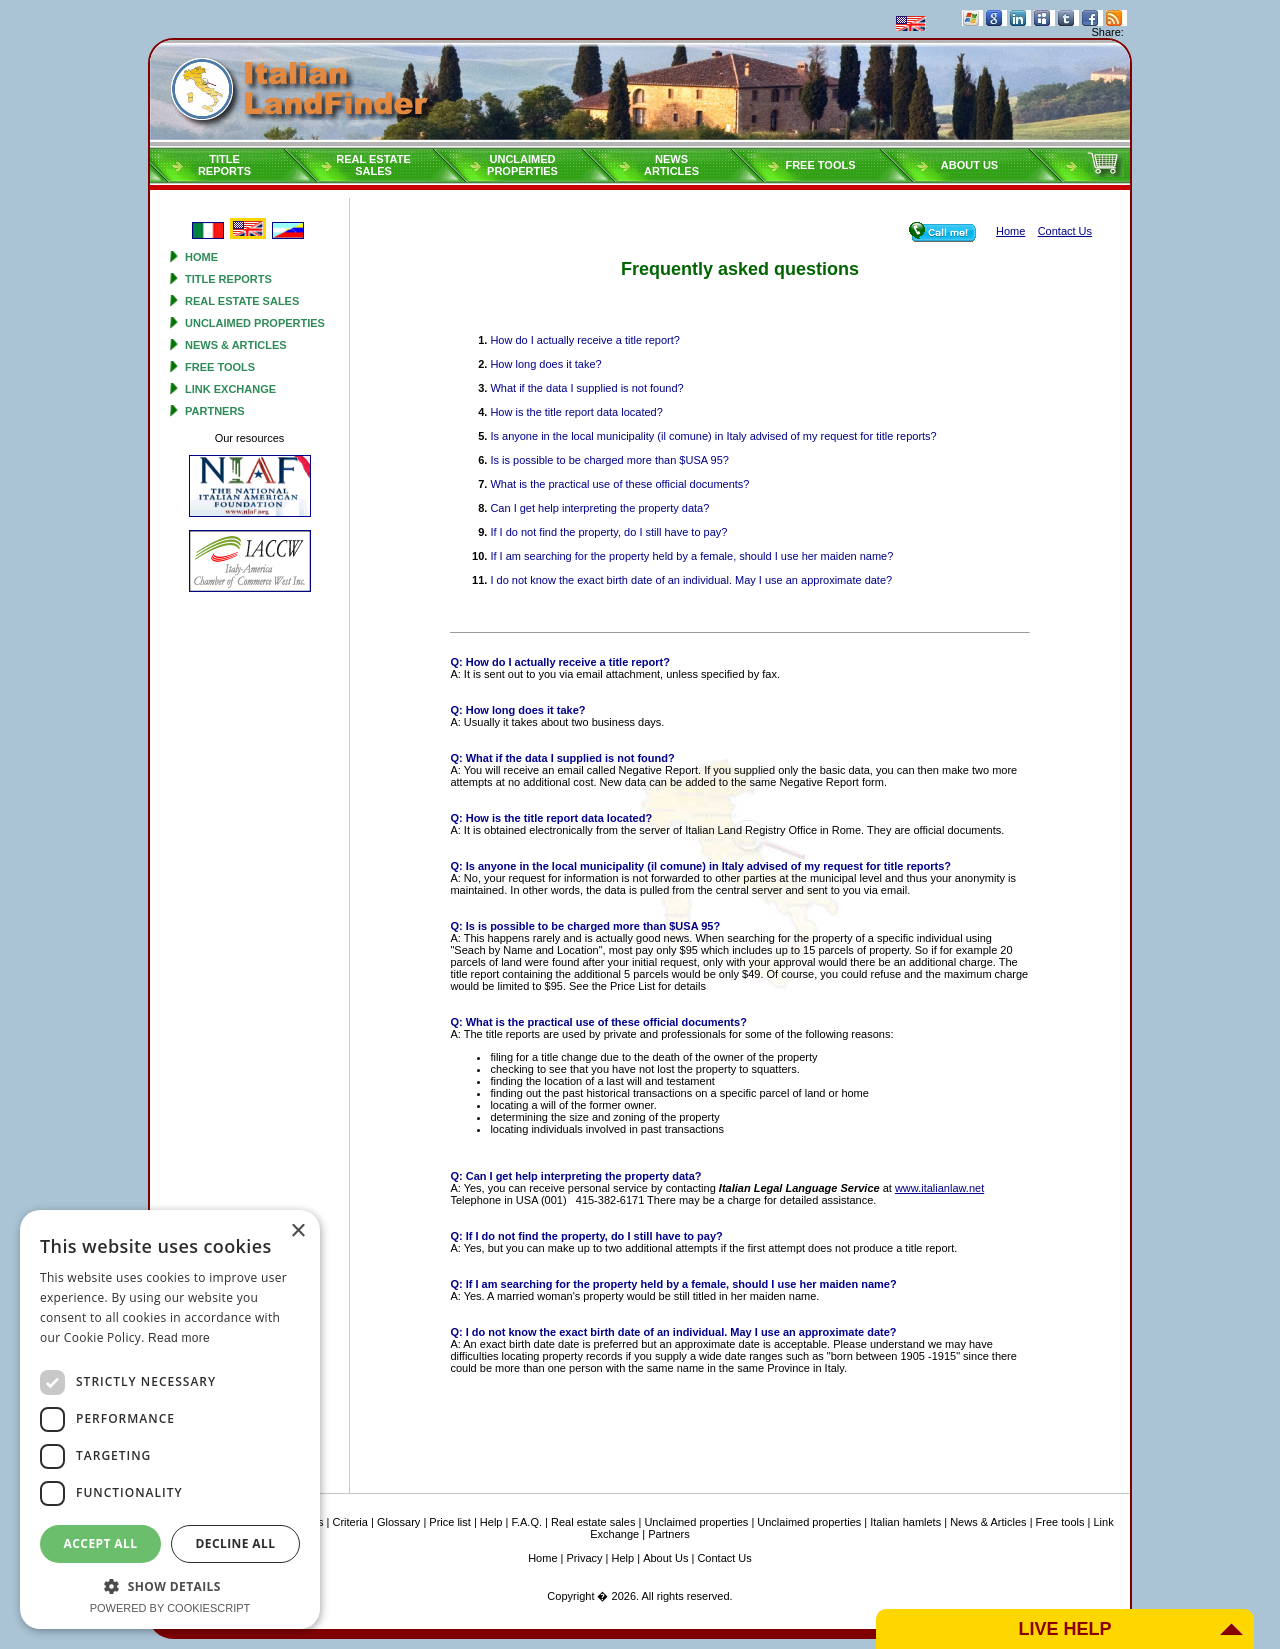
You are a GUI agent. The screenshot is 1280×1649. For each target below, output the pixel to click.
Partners (215, 411)
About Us (969, 165)
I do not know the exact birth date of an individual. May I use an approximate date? (691, 580)
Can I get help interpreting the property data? (599, 508)
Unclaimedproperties (522, 165)
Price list (450, 1522)
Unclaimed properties (255, 323)
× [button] (297, 1231)
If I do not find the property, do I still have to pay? (608, 532)
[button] (170, 1585)
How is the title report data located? (576, 412)
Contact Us (724, 1558)
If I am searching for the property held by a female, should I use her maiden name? (691, 556)
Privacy (585, 1558)
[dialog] (170, 1419)
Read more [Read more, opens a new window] (179, 1338)
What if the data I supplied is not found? (586, 388)
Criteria (349, 1522)
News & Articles (236, 345)
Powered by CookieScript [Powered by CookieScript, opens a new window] (170, 1608)
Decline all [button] (236, 1543)
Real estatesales (373, 165)
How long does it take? (545, 364)
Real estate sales (242, 301)
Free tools (820, 165)
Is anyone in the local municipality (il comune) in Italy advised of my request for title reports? (713, 436)
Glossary (398, 1522)
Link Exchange (230, 389)
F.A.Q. (526, 1522)
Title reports (228, 279)
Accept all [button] (101, 1543)
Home (201, 257)
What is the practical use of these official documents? (619, 484)
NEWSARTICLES (671, 165)
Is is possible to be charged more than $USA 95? (609, 460)
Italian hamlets (905, 1522)
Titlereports (224, 165)
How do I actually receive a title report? (585, 340)
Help (491, 1522)
